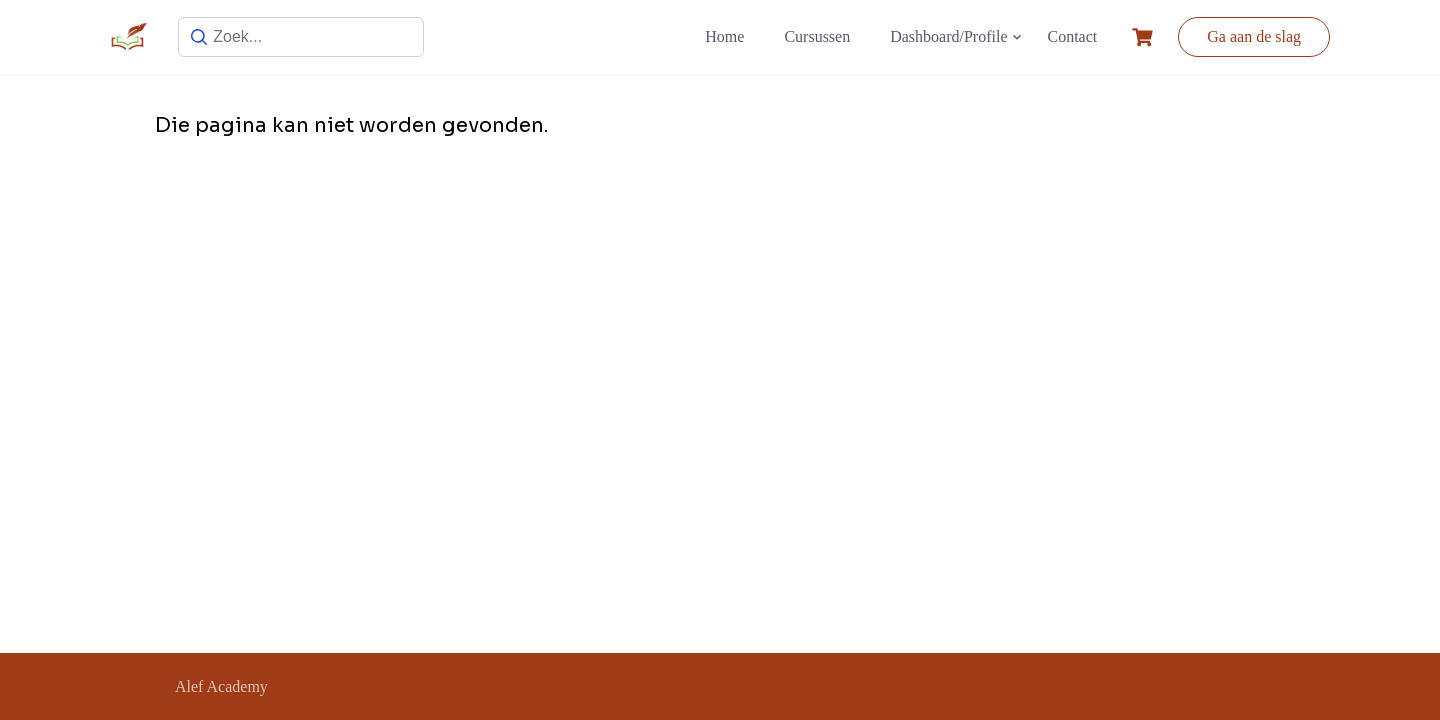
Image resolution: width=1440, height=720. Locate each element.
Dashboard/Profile (948, 36)
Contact (1073, 36)
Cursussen (817, 36)
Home (724, 36)
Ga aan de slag (1254, 36)
